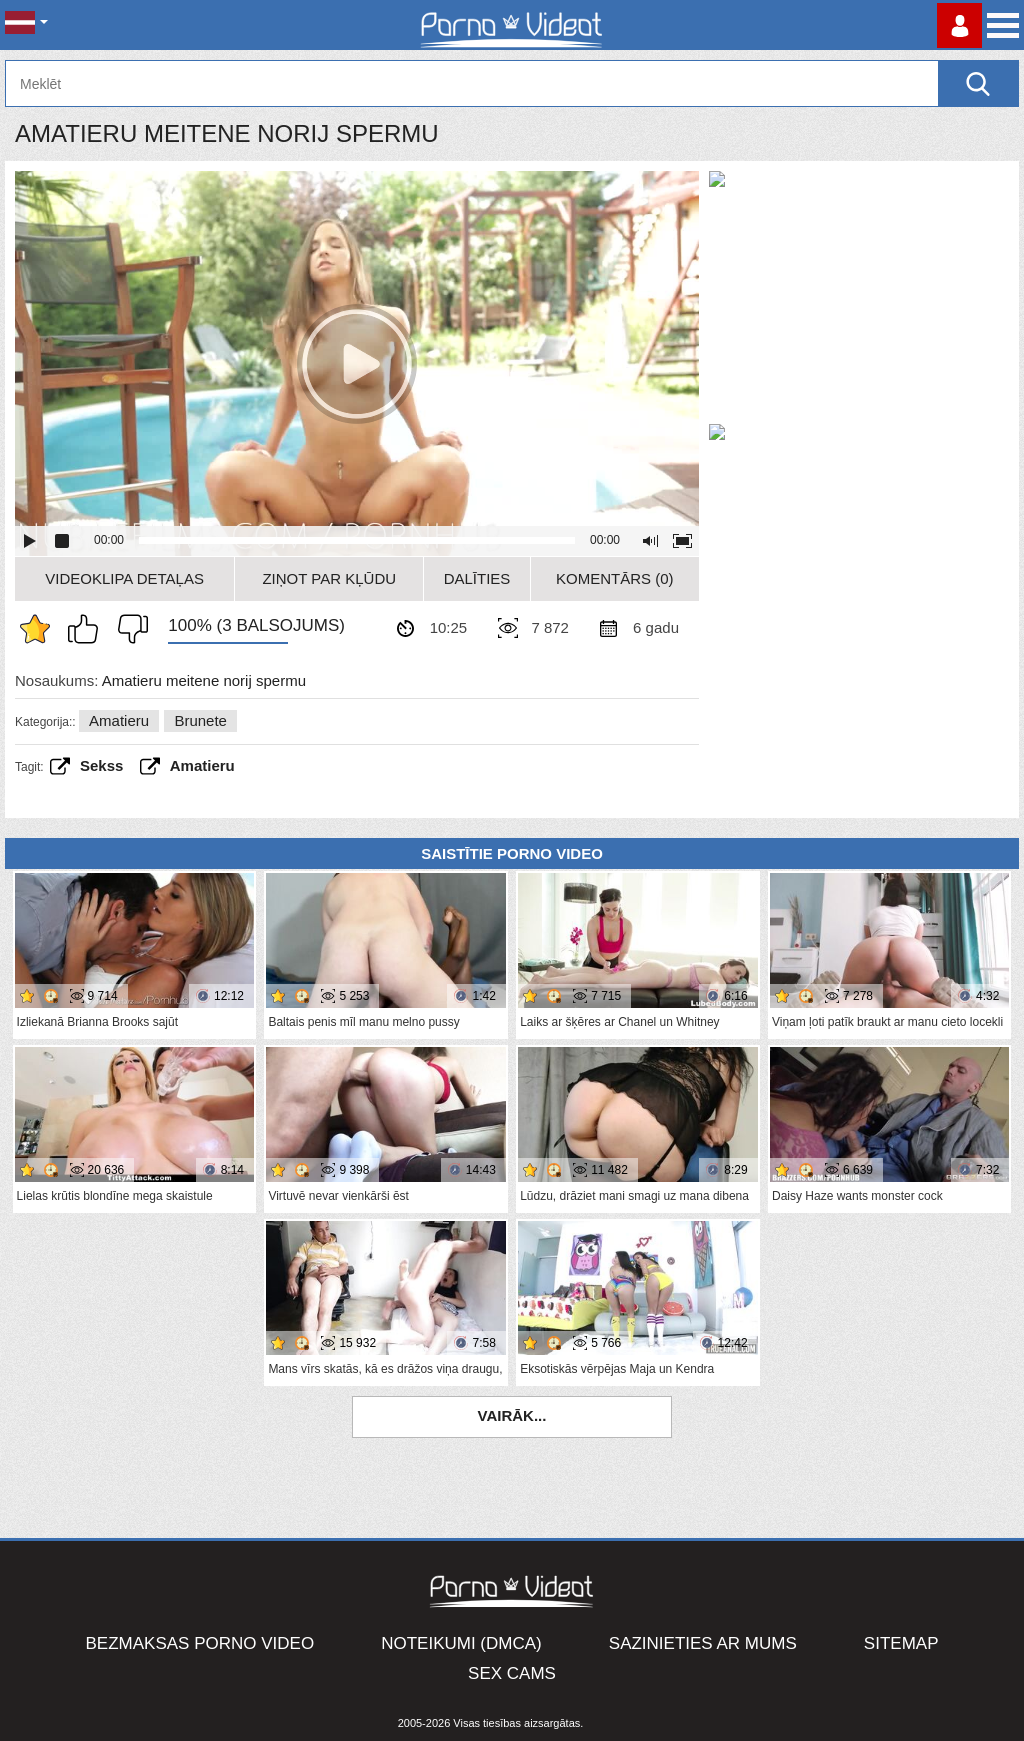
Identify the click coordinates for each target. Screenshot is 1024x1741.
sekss (101, 765)
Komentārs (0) (615, 578)
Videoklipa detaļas (124, 578)
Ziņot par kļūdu (329, 578)
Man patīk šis (88, 629)
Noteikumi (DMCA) (461, 1643)
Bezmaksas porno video (200, 1643)
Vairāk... (512, 1415)
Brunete (200, 720)
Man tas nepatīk (128, 629)
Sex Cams (512, 1673)
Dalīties (477, 578)
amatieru (202, 765)
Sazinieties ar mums (703, 1643)
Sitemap (901, 1643)
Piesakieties (959, 25)
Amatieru (119, 720)
